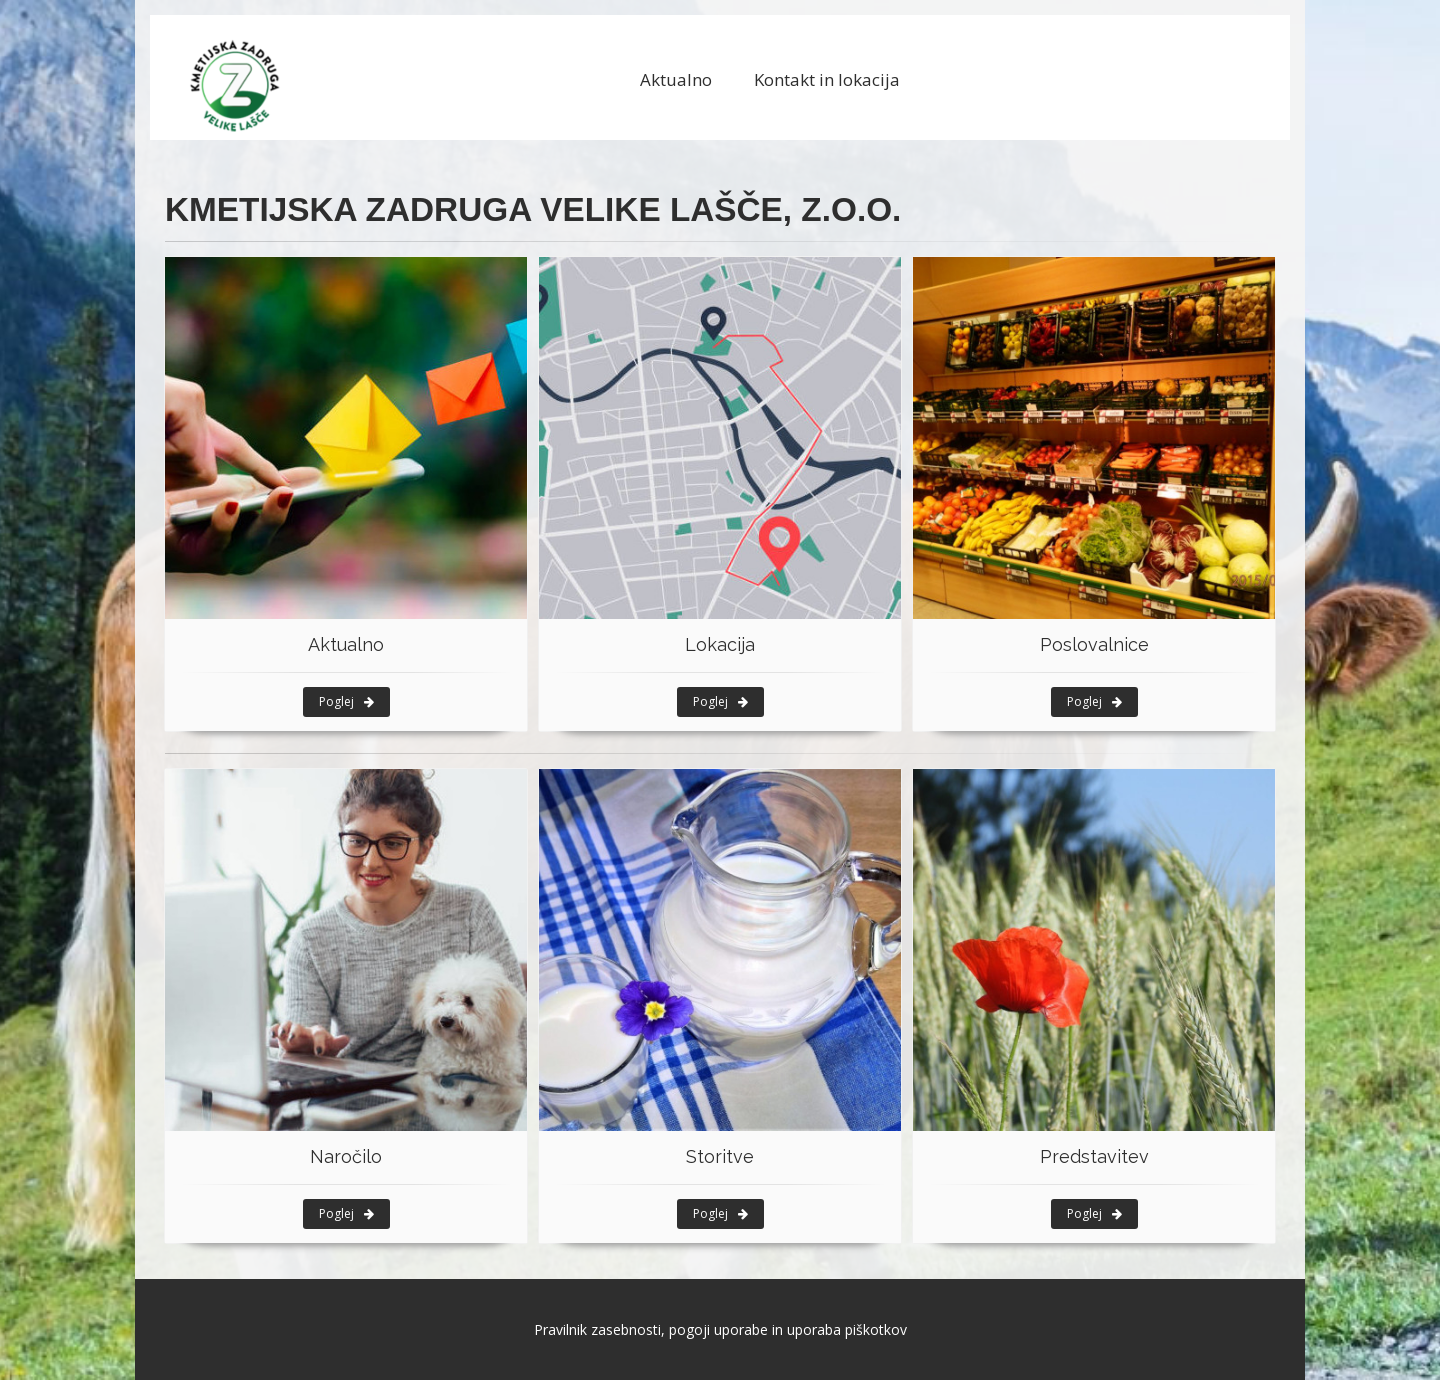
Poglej (346, 701)
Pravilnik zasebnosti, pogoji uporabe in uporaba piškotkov (720, 1329)
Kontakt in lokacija (827, 79)
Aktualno (676, 79)
